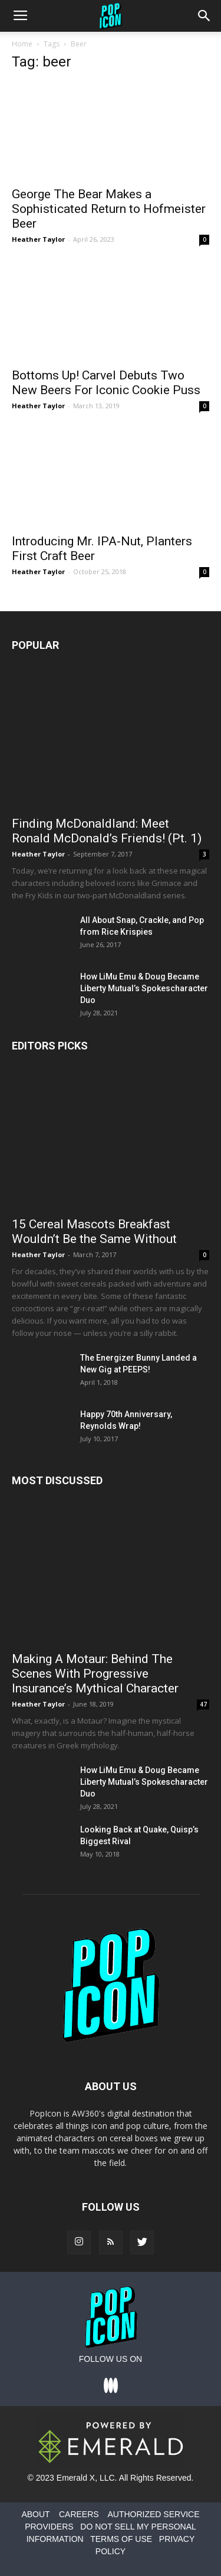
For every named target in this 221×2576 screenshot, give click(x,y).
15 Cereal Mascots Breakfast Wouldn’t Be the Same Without (94, 1231)
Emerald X (76, 2477)
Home (22, 44)
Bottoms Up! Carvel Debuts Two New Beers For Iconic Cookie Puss (106, 382)
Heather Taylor (38, 239)
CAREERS (79, 2514)
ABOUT (35, 2514)
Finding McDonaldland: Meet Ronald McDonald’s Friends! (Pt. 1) (107, 831)
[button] (204, 16)
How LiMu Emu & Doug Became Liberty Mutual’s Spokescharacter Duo (144, 988)
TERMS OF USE (121, 2539)
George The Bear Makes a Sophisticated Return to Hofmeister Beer (109, 209)
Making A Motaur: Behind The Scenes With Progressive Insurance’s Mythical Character (95, 1673)
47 (203, 1704)
